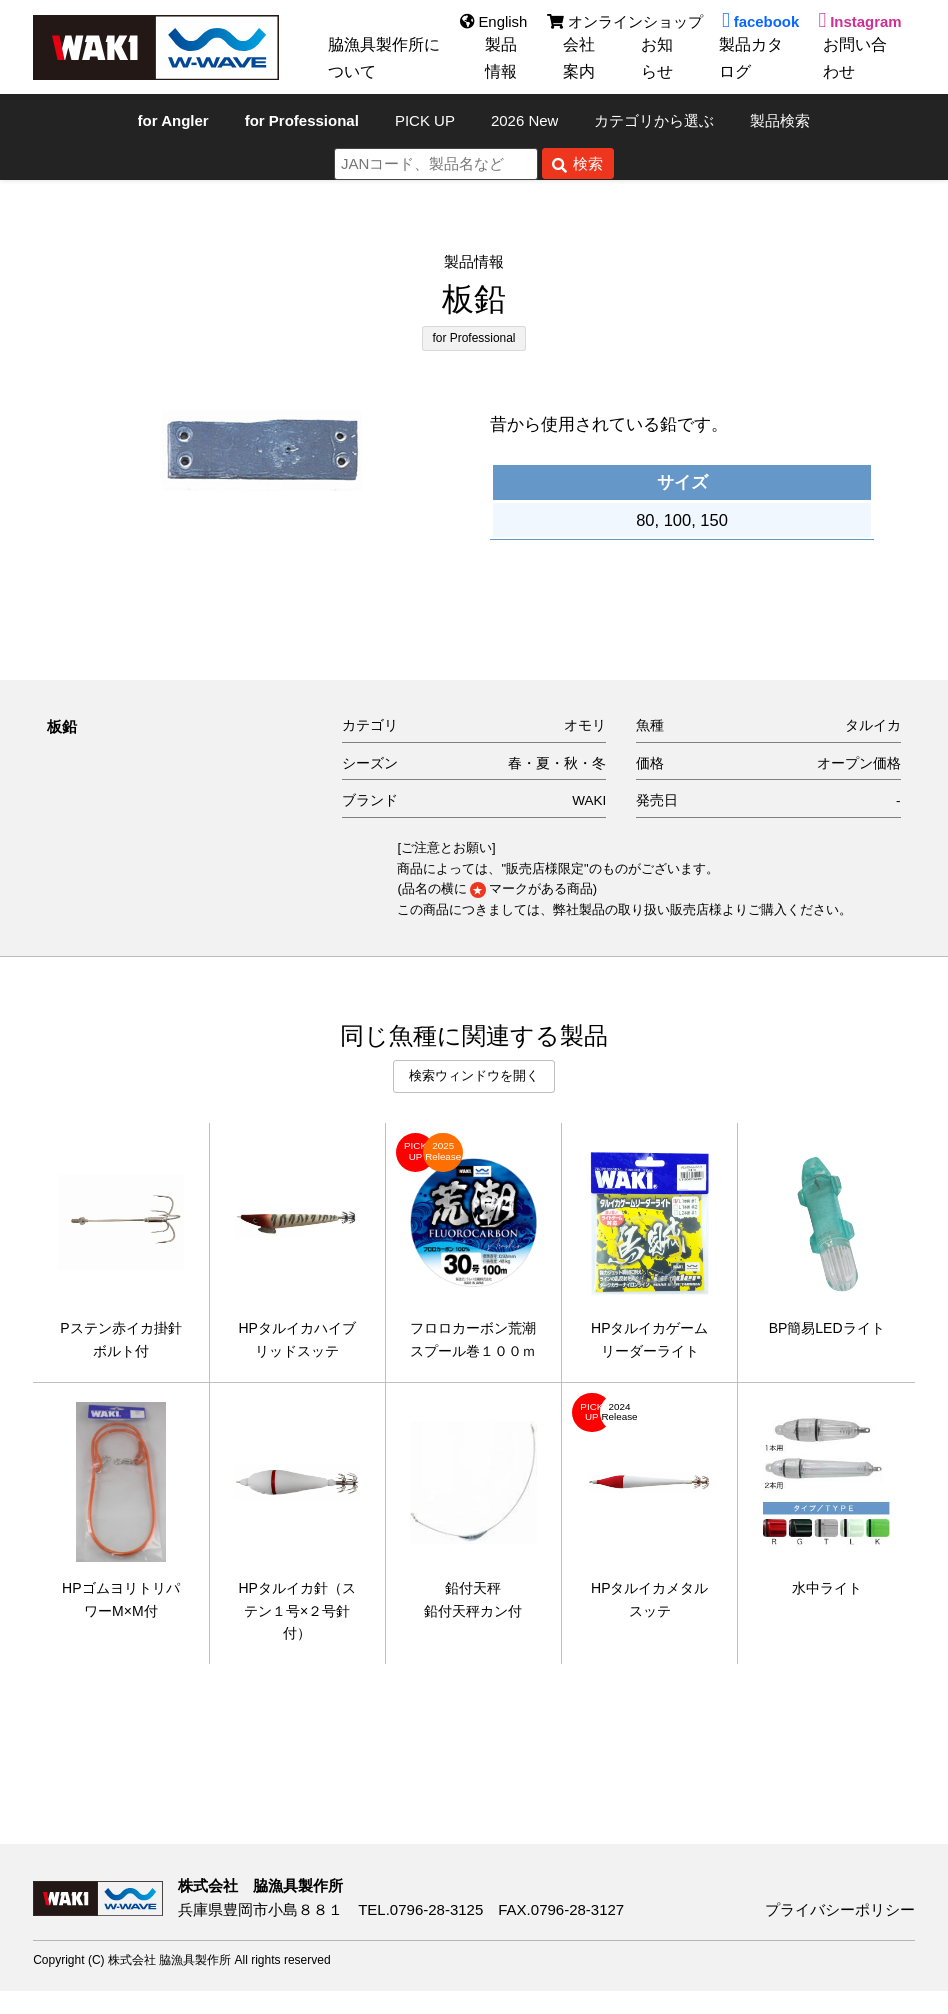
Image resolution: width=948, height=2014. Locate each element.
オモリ (585, 725)
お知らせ (660, 59)
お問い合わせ (859, 59)
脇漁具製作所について (387, 59)
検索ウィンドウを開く (474, 1075)
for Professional (473, 338)
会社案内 (582, 59)
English (492, 21)
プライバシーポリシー (840, 1933)
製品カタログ (754, 59)
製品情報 (504, 59)
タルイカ (873, 725)
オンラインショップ (624, 21)
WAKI (589, 800)
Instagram (860, 21)
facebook (760, 21)
